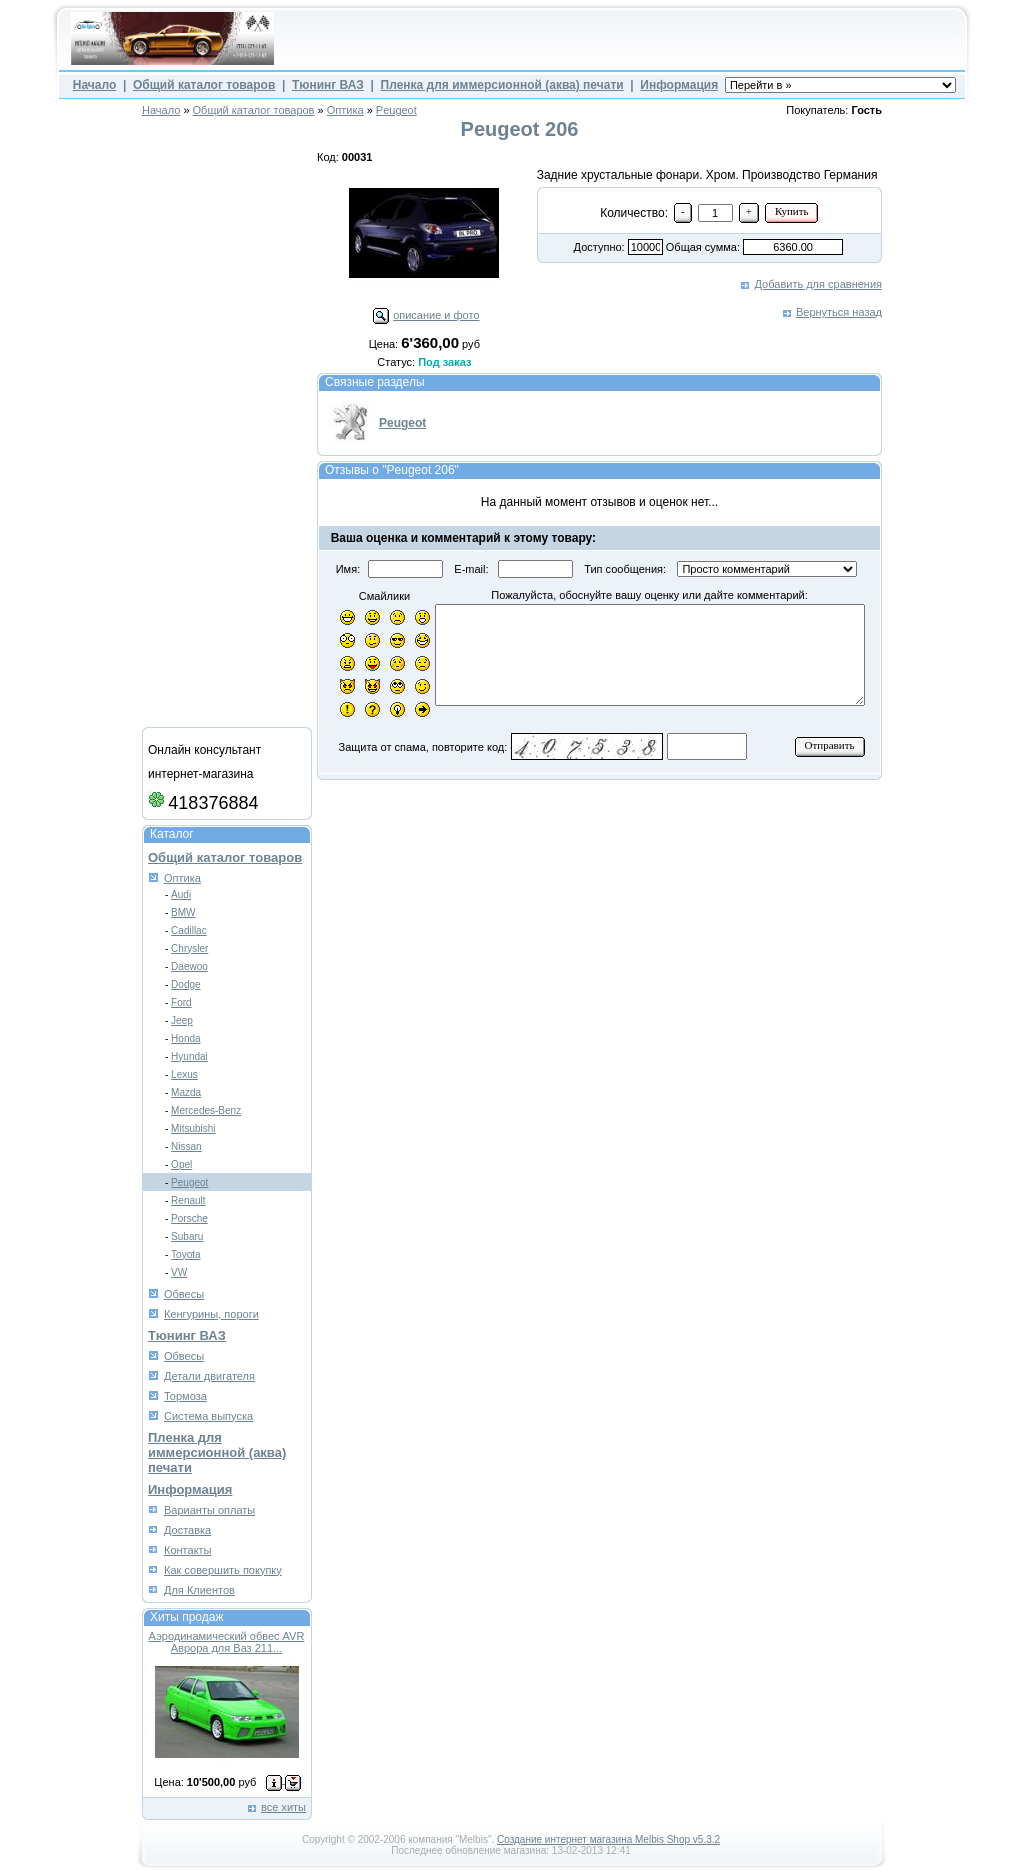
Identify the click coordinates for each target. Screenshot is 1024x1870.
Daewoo (189, 966)
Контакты (188, 1550)
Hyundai (189, 1056)
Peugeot (396, 110)
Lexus (184, 1074)
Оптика (345, 110)
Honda (185, 1038)
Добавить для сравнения (818, 284)
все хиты (283, 1807)
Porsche (189, 1218)
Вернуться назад (839, 312)
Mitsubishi (193, 1128)
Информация (679, 85)
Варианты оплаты (209, 1510)
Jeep (182, 1020)
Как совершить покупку (223, 1570)
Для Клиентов (199, 1590)
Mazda (186, 1092)
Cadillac (189, 930)
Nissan (186, 1146)
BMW (183, 912)
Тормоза (185, 1396)
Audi (181, 894)
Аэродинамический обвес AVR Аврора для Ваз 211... (227, 1642)
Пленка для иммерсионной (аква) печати (502, 85)
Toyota (185, 1254)
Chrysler (189, 948)
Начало (94, 85)
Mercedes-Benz (206, 1110)
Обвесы (184, 1294)
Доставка (187, 1530)
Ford (181, 1002)
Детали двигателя (209, 1376)
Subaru (187, 1236)
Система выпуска (208, 1416)
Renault (188, 1200)
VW (179, 1272)
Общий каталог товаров (204, 85)
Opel (181, 1164)
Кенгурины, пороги (211, 1314)
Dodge (185, 984)
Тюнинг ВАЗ (328, 85)
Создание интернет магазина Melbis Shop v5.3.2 (608, 1839)
